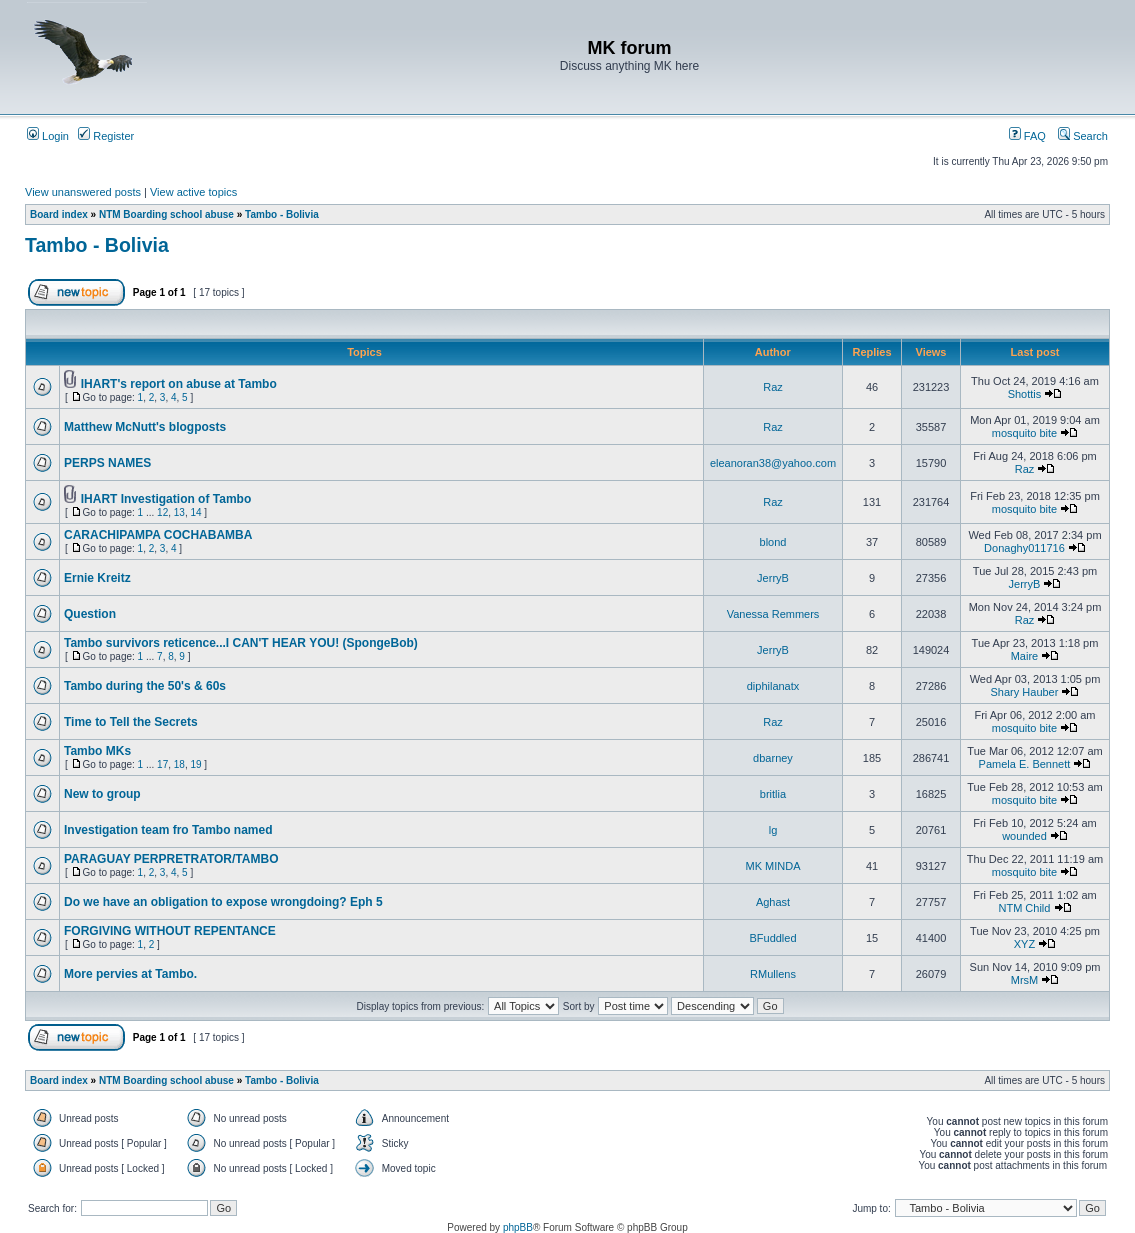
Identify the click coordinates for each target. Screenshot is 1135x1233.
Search (1083, 136)
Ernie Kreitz (97, 578)
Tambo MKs (97, 751)
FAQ (1027, 136)
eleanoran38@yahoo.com (773, 463)
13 (179, 512)
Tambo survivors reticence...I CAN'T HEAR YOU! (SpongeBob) (241, 643)
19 (195, 764)
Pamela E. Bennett (1025, 764)
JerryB (773, 578)
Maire (1025, 656)
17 (162, 764)
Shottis (1025, 394)
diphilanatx (773, 686)
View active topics (193, 192)
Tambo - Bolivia (282, 214)
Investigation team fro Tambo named (168, 830)
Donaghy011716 (1024, 548)
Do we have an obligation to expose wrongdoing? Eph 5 (223, 902)
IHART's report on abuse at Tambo (179, 384)
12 (162, 512)
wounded (1024, 836)
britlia (773, 794)
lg (773, 830)
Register (106, 136)
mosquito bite (1024, 433)
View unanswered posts (83, 192)
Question (90, 614)
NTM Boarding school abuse (166, 214)
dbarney (773, 758)
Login (48, 136)
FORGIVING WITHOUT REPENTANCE (170, 931)
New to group (102, 794)
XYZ (1024, 944)
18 (179, 764)
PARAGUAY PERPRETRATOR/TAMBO (171, 859)
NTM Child (1024, 908)
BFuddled (772, 938)
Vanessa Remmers (773, 614)
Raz (773, 387)
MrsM (1025, 980)
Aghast (773, 902)
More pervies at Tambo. (130, 974)
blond (773, 542)
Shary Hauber (1025, 692)
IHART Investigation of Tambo (166, 499)
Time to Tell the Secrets (131, 722)
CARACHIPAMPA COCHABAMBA (158, 535)
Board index (59, 214)
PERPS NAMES (107, 463)
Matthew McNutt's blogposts (145, 427)
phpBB (518, 1227)
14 (195, 512)
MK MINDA (773, 866)
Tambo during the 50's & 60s (145, 686)
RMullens (773, 974)
